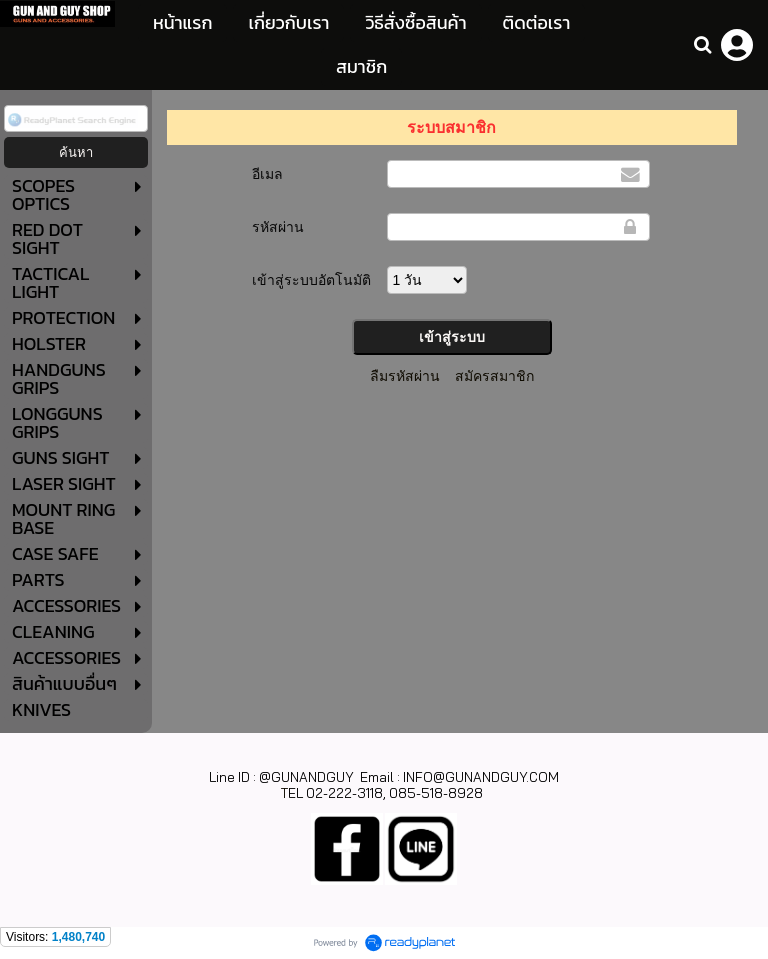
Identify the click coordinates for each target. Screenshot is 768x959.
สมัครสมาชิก (494, 376)
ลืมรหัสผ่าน (405, 376)
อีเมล (267, 174)
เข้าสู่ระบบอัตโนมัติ (311, 280)
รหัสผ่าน (278, 227)
